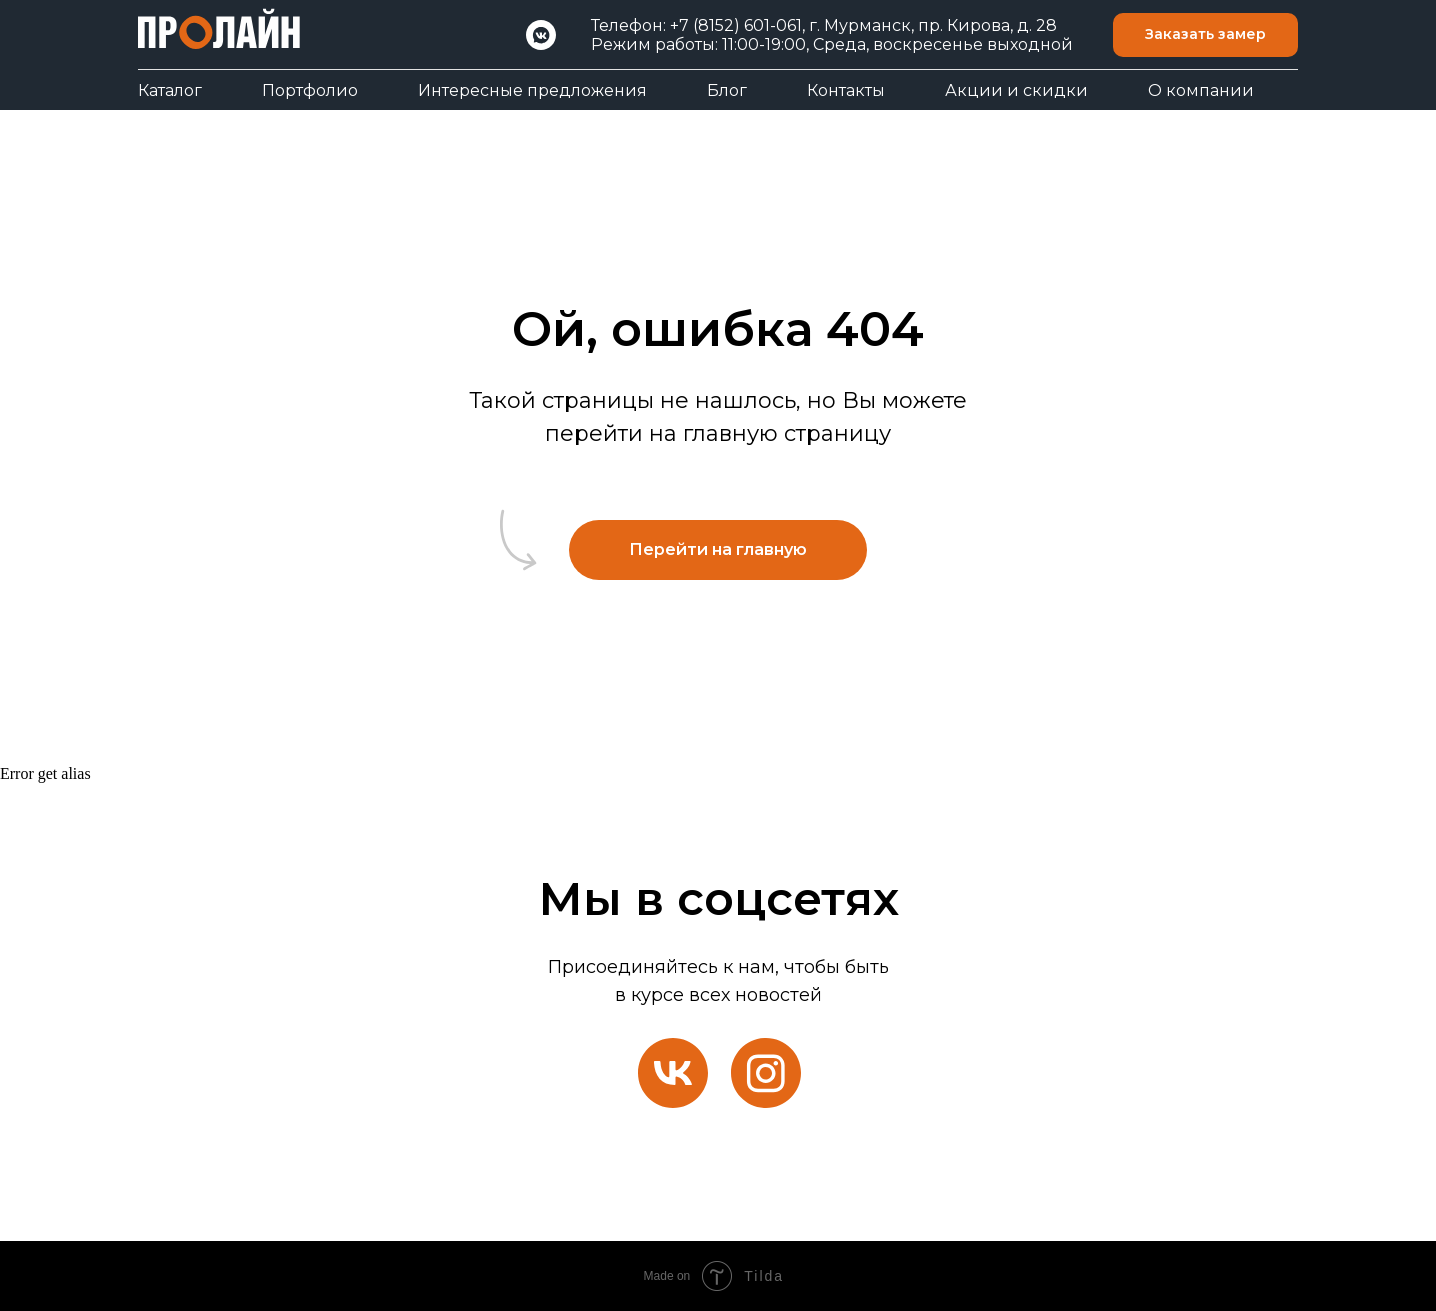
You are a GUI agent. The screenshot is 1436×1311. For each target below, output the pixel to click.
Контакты (846, 90)
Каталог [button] (170, 90)
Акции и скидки (1016, 90)
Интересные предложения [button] (532, 90)
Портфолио (310, 90)
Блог (727, 90)
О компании (1201, 90)
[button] (1205, 35)
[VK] (541, 35)
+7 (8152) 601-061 (736, 25)
